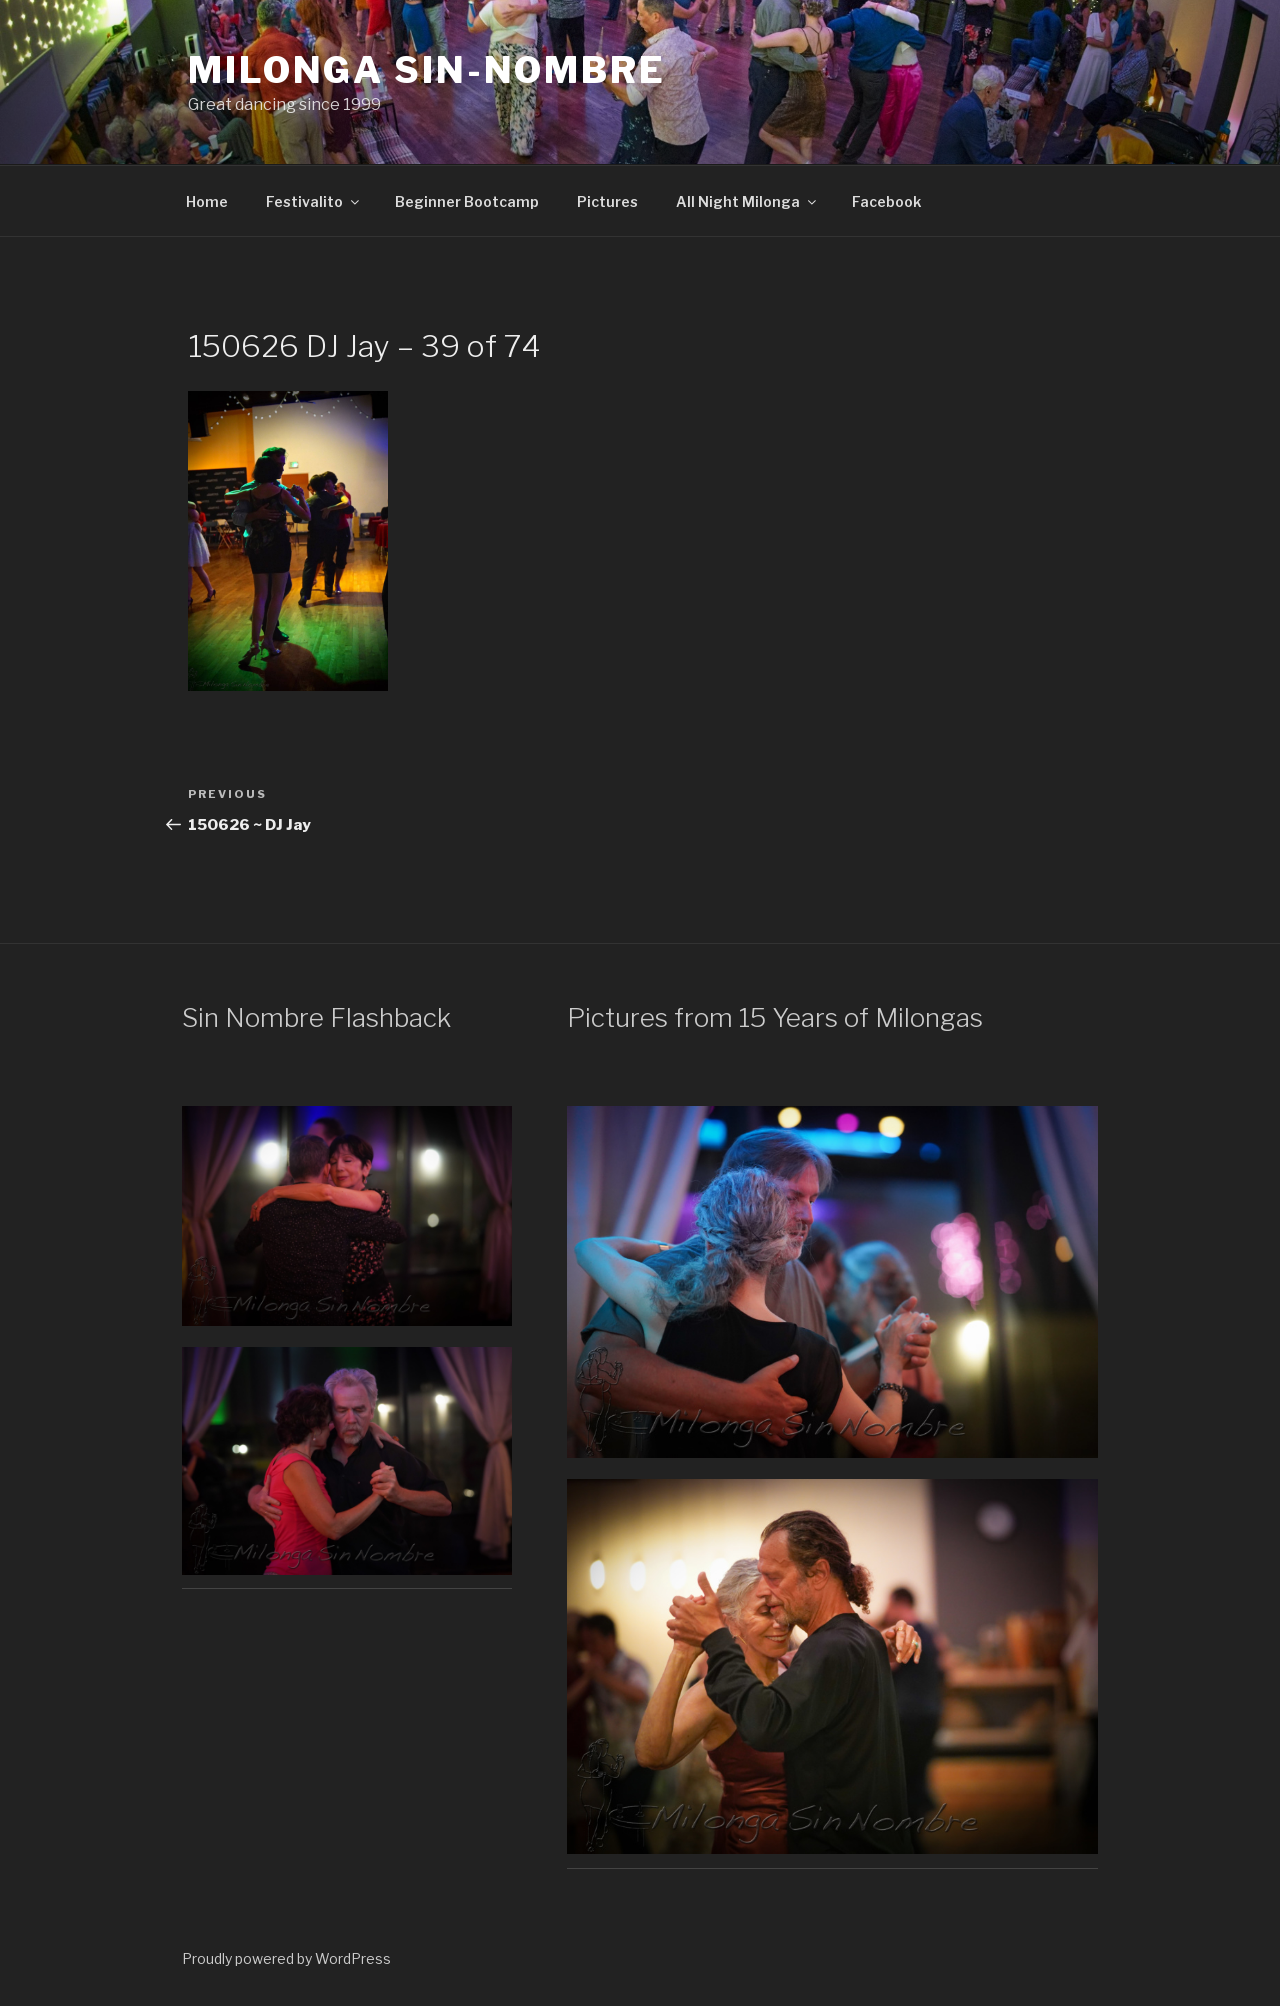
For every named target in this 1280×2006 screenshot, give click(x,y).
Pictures (607, 201)
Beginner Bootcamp (467, 201)
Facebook (886, 201)
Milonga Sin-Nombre (427, 70)
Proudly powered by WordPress (286, 1958)
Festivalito (314, 201)
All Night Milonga (747, 201)
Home (207, 201)
